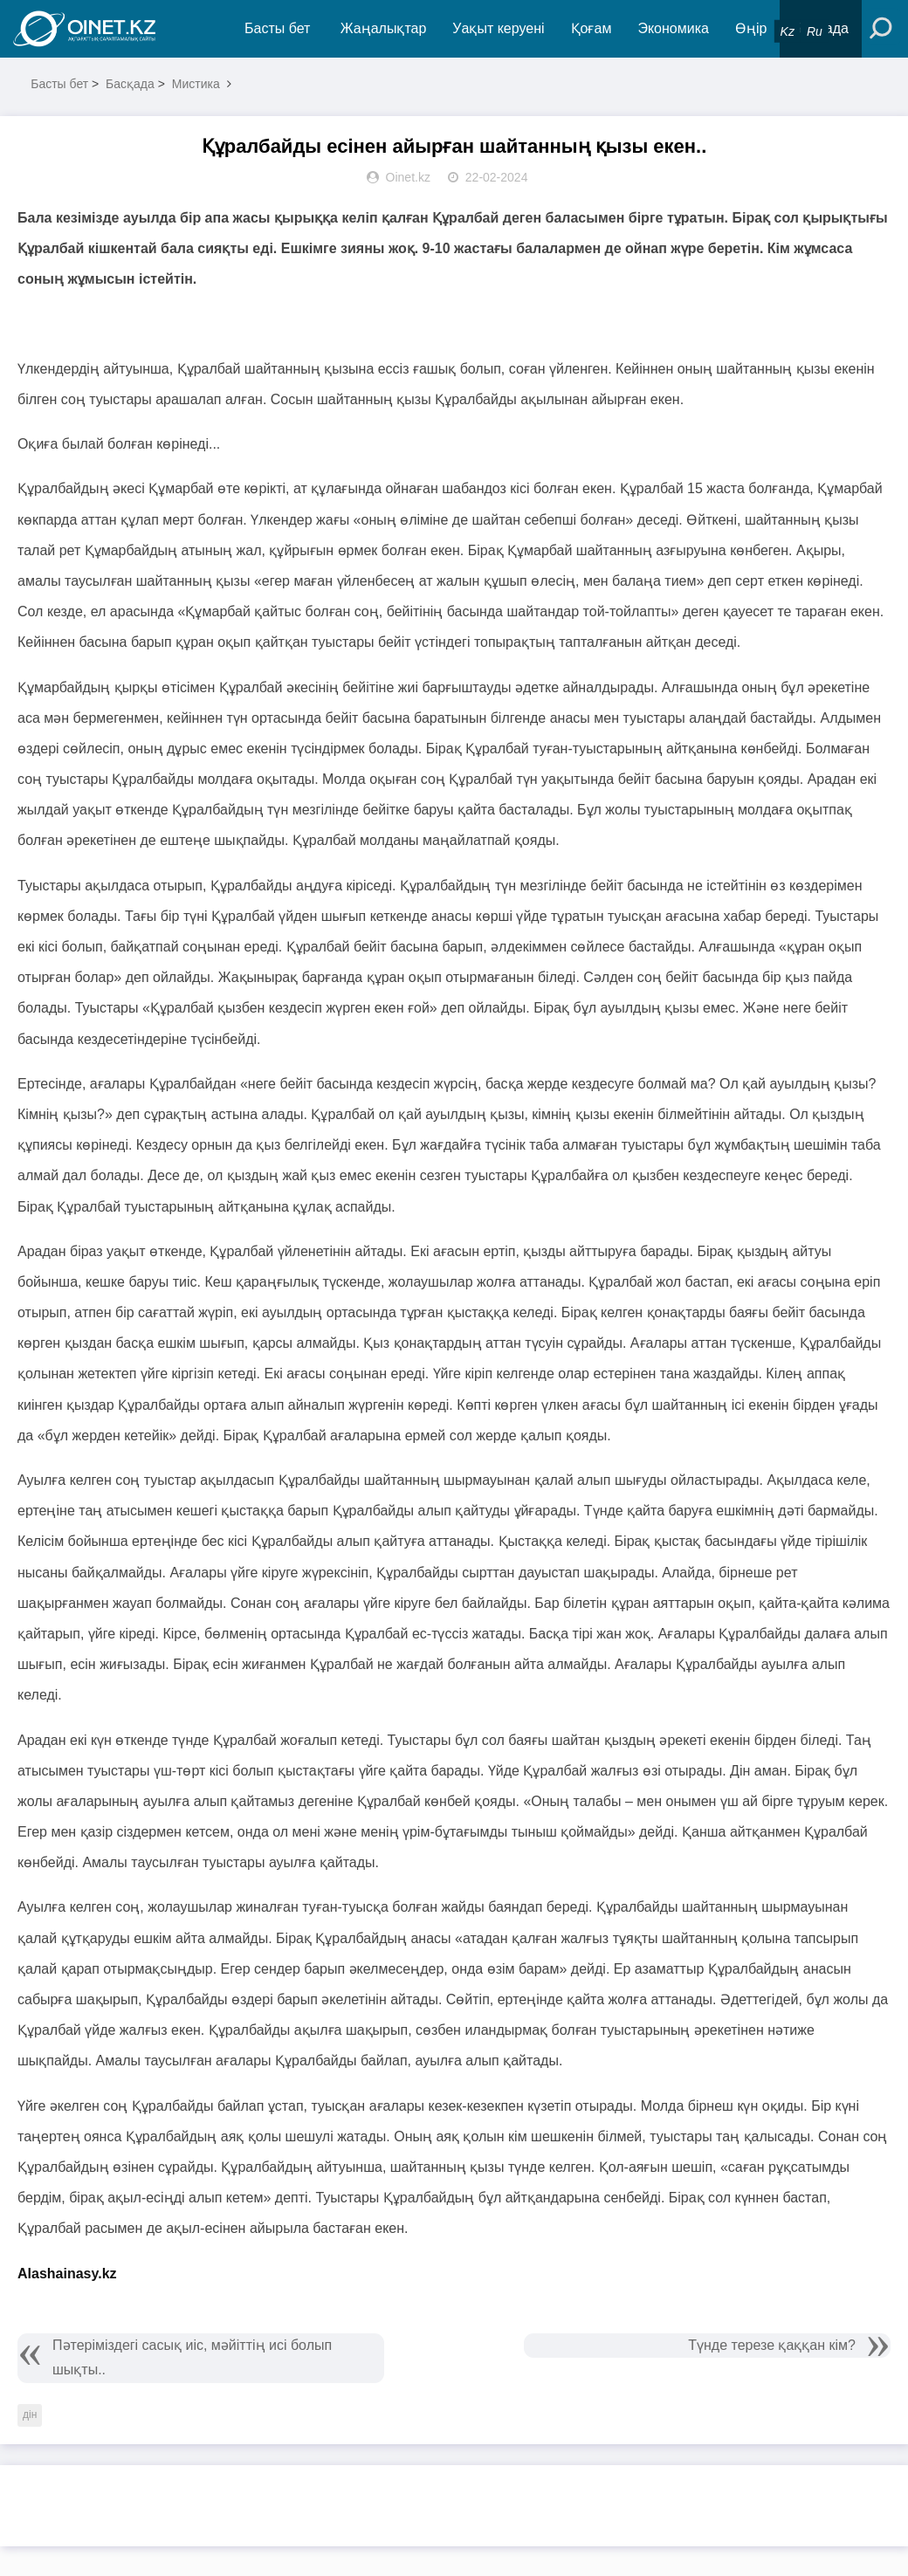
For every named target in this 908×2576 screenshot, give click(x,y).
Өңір (751, 28)
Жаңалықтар (383, 28)
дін (30, 2414)
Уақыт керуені (498, 28)
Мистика (196, 84)
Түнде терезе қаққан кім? (772, 2345)
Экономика (673, 28)
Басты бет (277, 28)
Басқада (130, 84)
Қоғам (591, 28)
